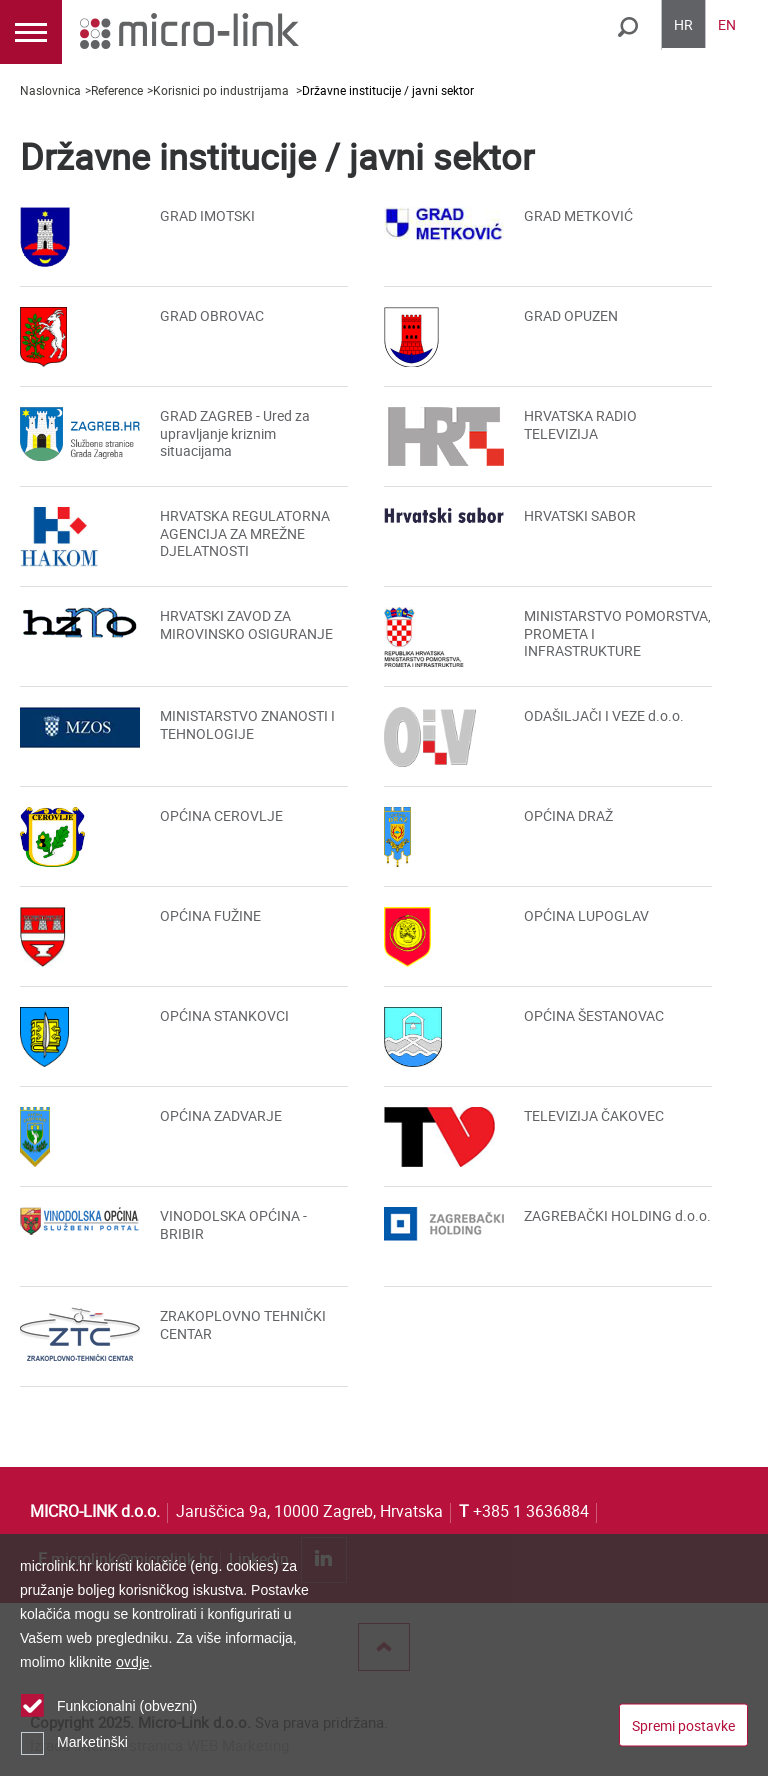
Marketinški (92, 1742)
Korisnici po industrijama (222, 90)
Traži (627, 27)
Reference (117, 90)
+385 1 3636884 (524, 1511)
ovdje (132, 1661)
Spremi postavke (683, 1725)
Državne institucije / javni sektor (388, 90)
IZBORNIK (31, 32)
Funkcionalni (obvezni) (127, 1706)
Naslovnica (50, 90)
